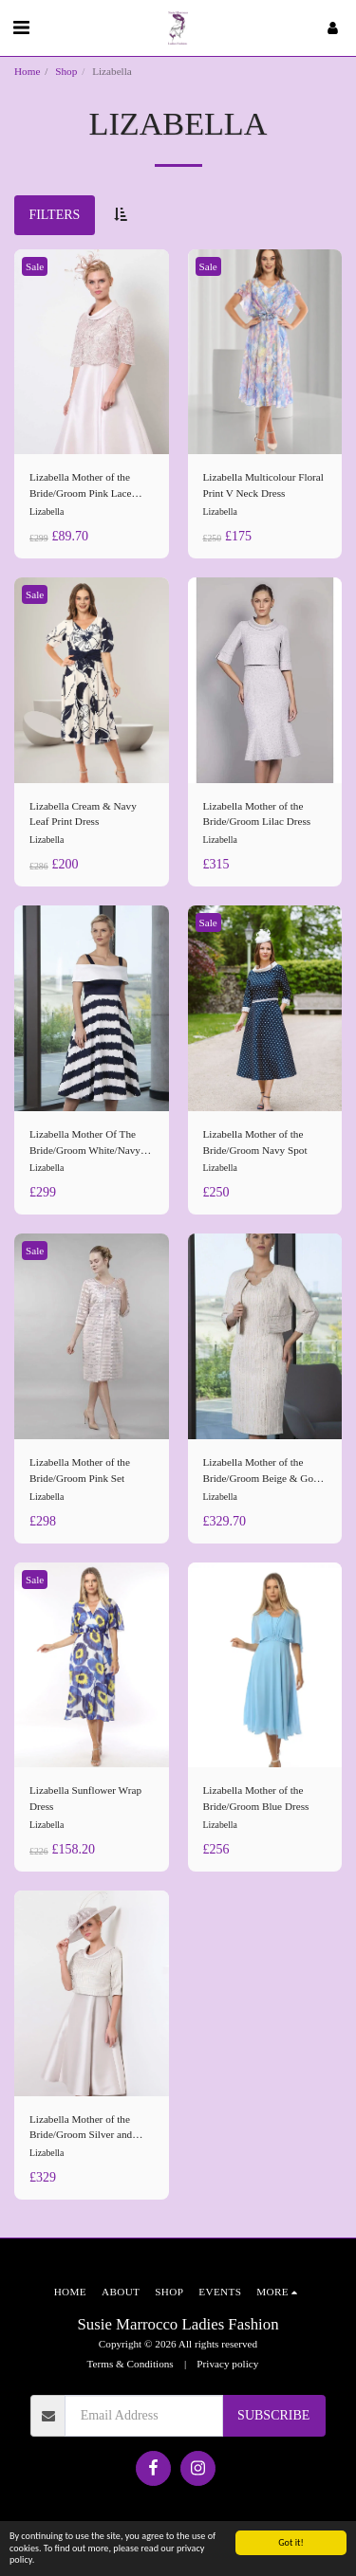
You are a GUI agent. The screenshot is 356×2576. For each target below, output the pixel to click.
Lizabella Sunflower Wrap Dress (85, 1798)
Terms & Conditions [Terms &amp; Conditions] (130, 2363)
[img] (91, 352)
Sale (35, 266)
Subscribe (273, 2415)
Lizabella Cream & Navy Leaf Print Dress (83, 814)
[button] (21, 27)
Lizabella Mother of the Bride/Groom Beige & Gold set (262, 1471)
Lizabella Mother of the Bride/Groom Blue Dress (256, 1798)
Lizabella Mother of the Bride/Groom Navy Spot (255, 1142)
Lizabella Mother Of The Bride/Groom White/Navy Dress (85, 1143)
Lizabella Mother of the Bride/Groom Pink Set (79, 1470)
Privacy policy (227, 2363)
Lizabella (46, 511)
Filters (54, 215)
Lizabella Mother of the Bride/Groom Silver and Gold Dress (80, 2128)
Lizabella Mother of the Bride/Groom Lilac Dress (257, 814)
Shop (66, 71)
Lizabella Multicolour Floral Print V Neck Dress (263, 485)
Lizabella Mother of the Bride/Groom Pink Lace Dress (80, 486)
